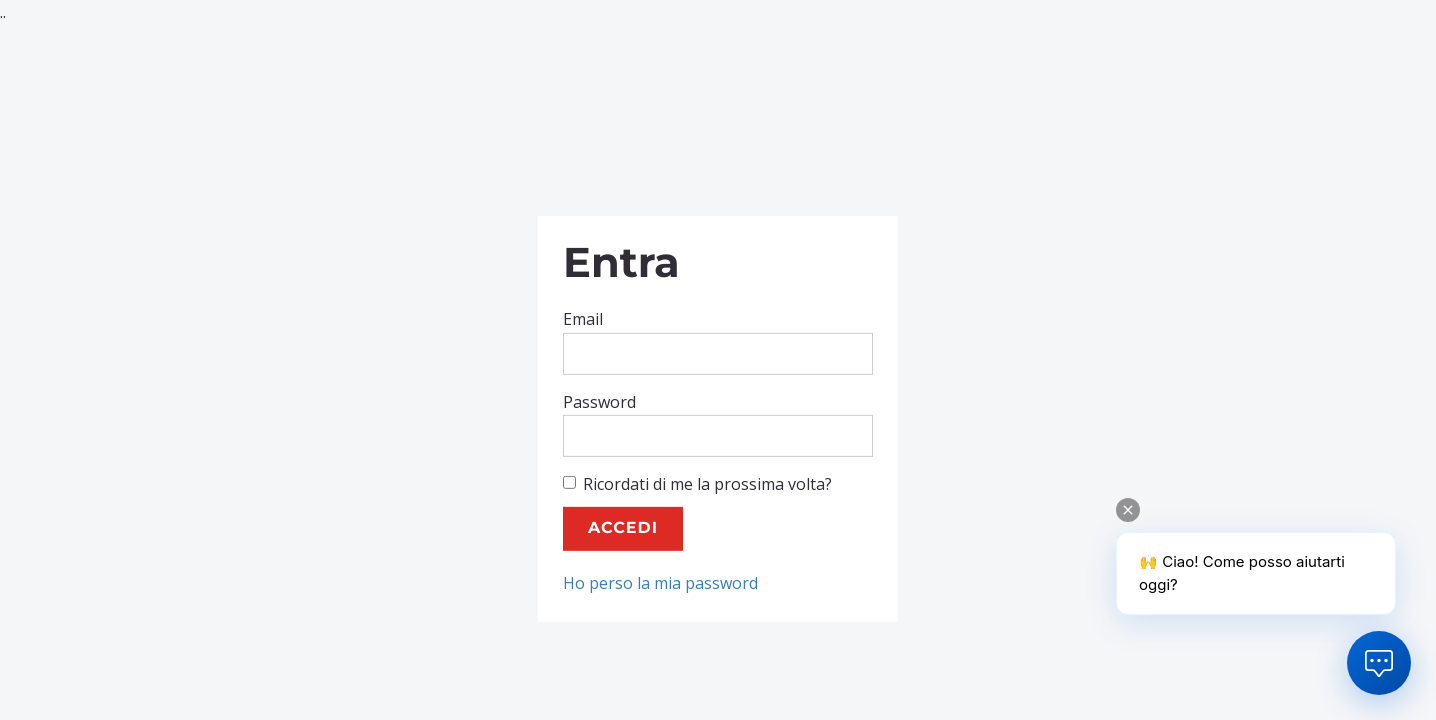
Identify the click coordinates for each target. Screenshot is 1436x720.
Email (583, 319)
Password (599, 401)
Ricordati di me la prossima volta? (697, 484)
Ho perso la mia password (660, 583)
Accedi (623, 528)
